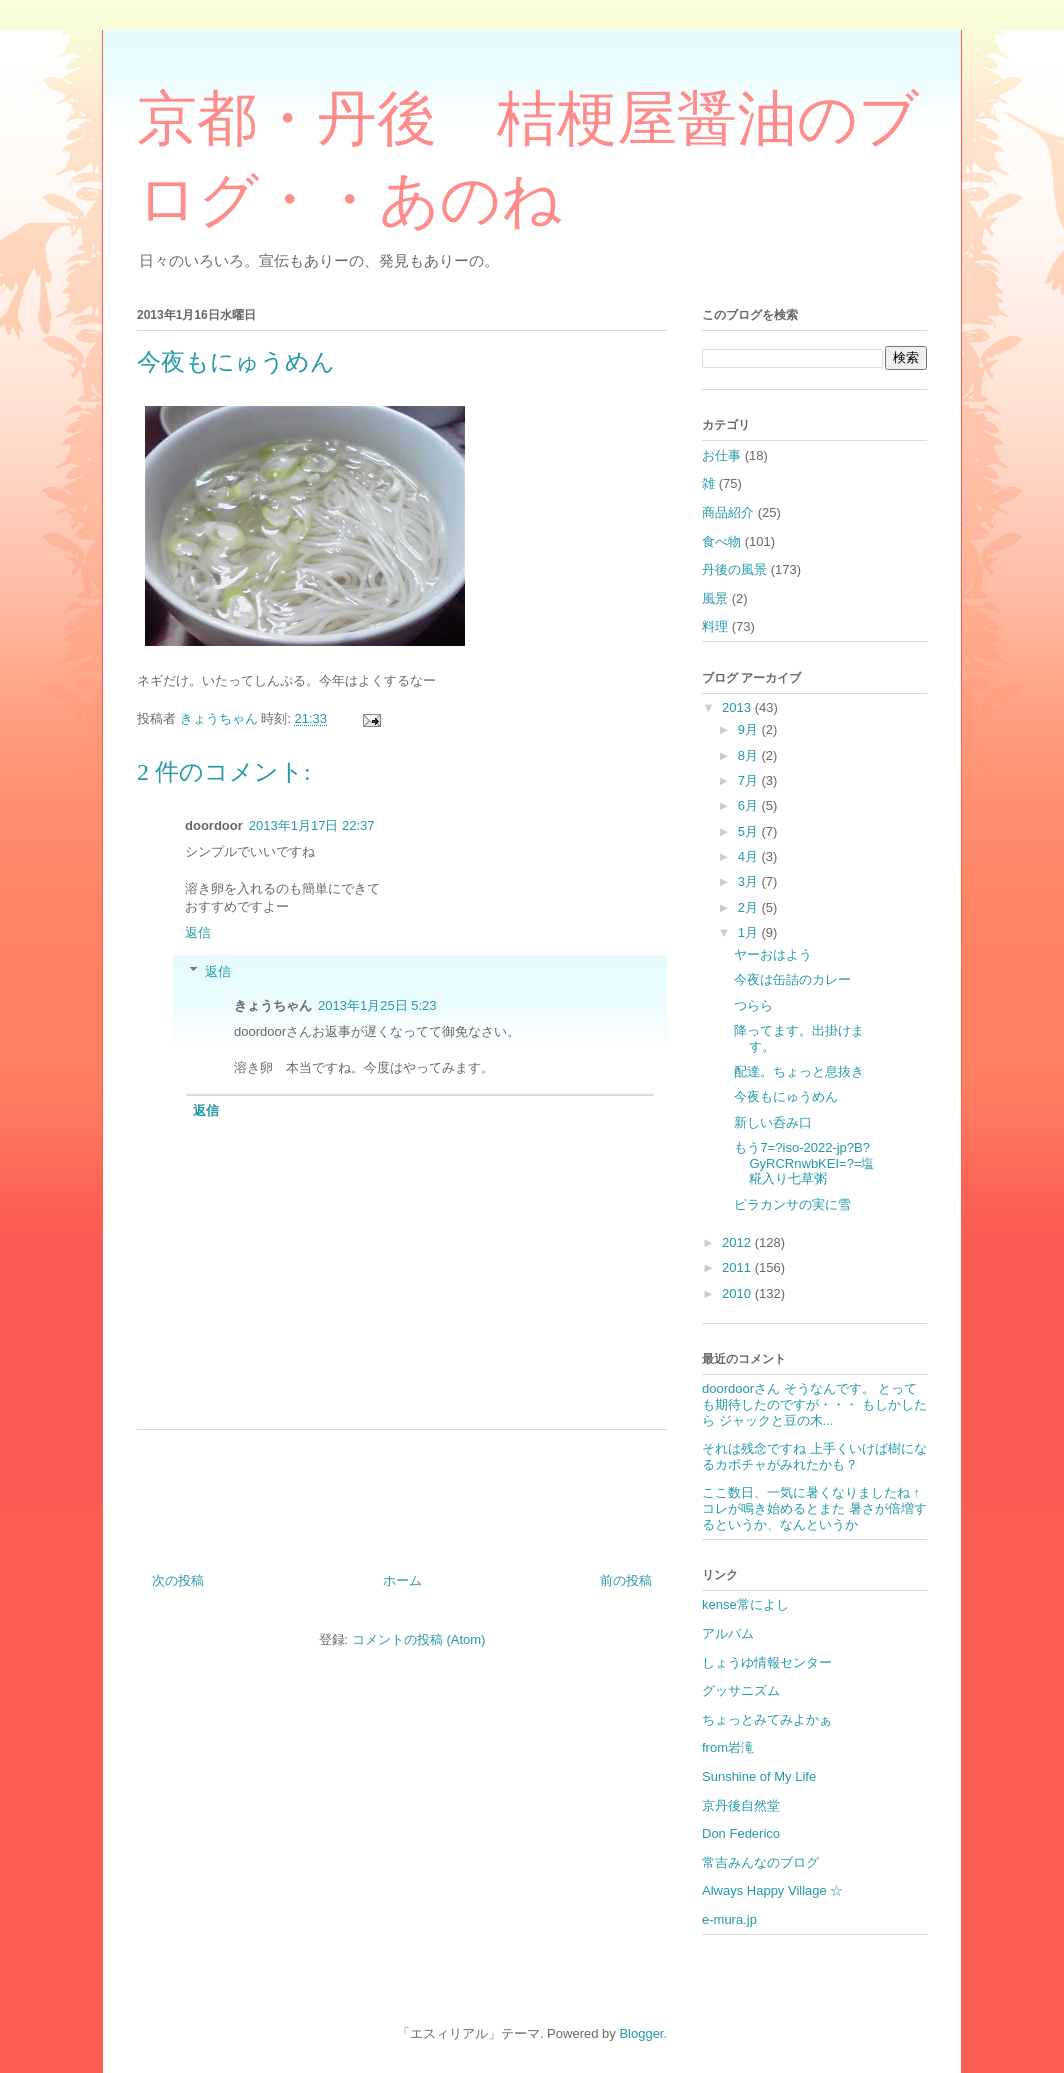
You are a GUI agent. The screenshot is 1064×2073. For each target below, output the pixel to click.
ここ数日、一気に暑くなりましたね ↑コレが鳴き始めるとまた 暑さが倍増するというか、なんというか (814, 1508)
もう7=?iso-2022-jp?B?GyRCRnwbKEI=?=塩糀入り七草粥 (804, 1163)
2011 (738, 1267)
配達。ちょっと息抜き (799, 1071)
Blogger (641, 2033)
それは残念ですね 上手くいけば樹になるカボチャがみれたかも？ (814, 1456)
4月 (750, 856)
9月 (750, 729)
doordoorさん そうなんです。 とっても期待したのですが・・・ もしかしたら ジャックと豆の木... (814, 1404)
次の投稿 (178, 1580)
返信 (198, 932)
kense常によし (745, 1604)
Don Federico (741, 1833)
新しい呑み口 (773, 1122)
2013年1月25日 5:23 (377, 1005)
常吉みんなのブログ (760, 1862)
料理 (715, 626)
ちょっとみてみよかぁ (767, 1719)
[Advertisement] (402, 1493)
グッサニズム (741, 1690)
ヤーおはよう (773, 954)
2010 (738, 1293)
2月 (750, 907)
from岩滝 (728, 1747)
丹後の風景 (734, 569)
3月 (750, 881)
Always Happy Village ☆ (772, 1890)
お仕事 (721, 455)
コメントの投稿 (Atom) (419, 1639)
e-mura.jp (729, 1919)
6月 (750, 805)
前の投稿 (626, 1580)
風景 (715, 598)
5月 (750, 831)
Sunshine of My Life (759, 1776)
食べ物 (721, 541)
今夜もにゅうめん (786, 1096)
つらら (753, 1005)
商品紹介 (728, 512)
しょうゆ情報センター (767, 1662)
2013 (738, 707)
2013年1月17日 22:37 (312, 825)
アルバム (728, 1633)
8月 (750, 755)
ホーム (402, 1580)
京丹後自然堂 (741, 1805)
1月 (750, 932)
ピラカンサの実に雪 (792, 1204)
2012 (738, 1242)
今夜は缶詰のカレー (792, 979)
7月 (750, 780)
